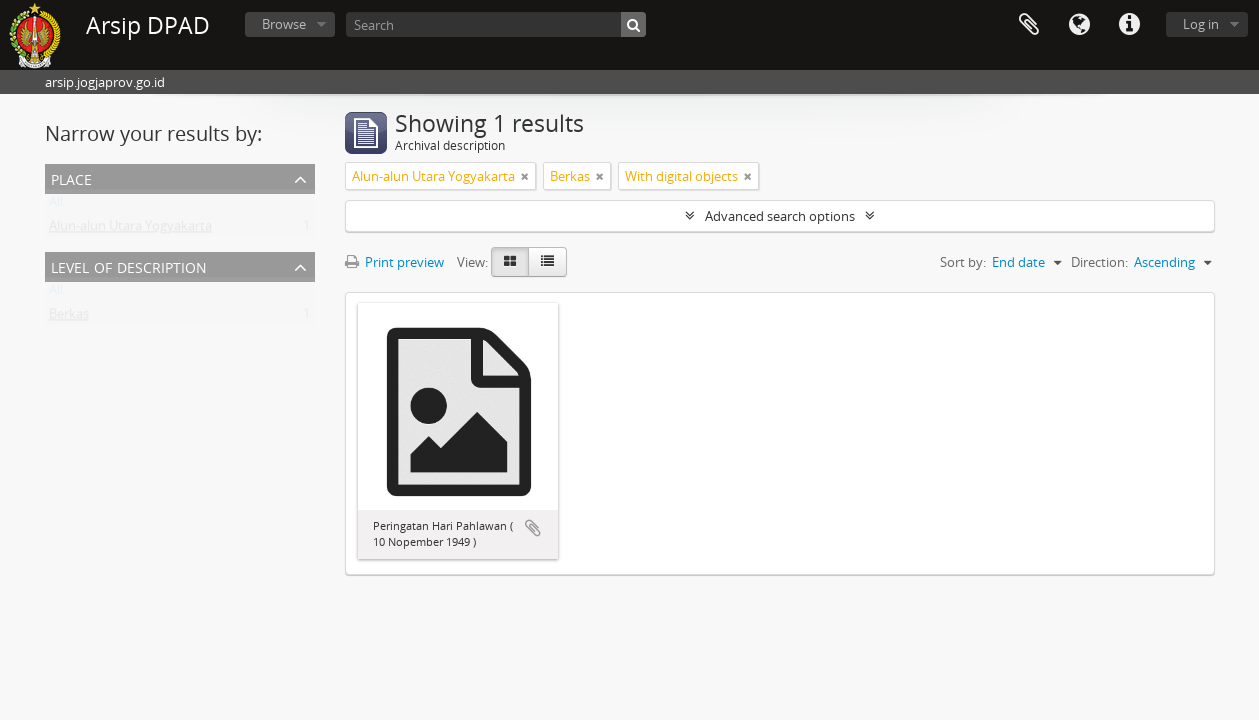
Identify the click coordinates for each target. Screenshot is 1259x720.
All (56, 206)
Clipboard (1029, 25)
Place (71, 177)
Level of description (129, 265)
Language (1079, 25)
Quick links (1129, 25)
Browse (284, 24)
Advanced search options (780, 216)
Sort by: (963, 262)
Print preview (394, 262)
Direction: (1099, 262)
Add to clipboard (533, 528)
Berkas (69, 318)
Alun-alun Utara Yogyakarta (130, 230)
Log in (1201, 24)
